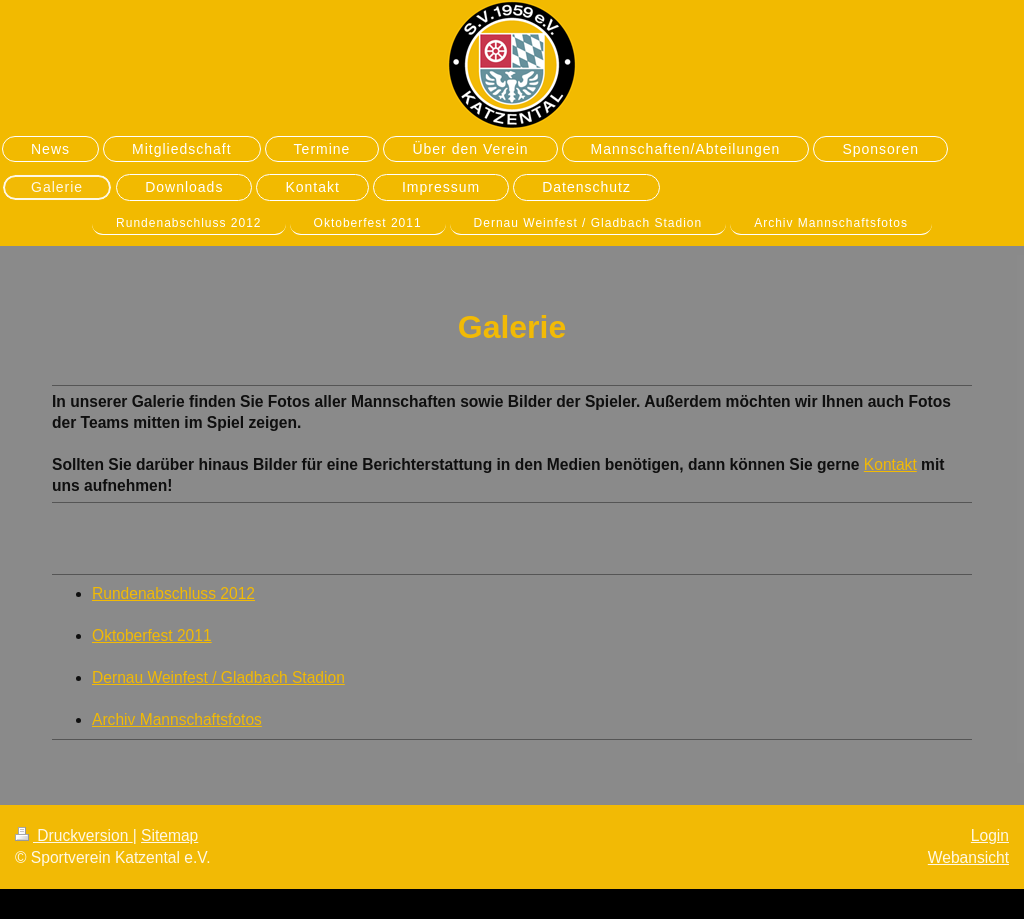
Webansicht (968, 857)
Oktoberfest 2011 (152, 635)
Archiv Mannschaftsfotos (177, 719)
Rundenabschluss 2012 (173, 593)
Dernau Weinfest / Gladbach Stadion (218, 677)
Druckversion (74, 835)
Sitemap (169, 835)
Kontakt (890, 464)
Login (990, 835)
